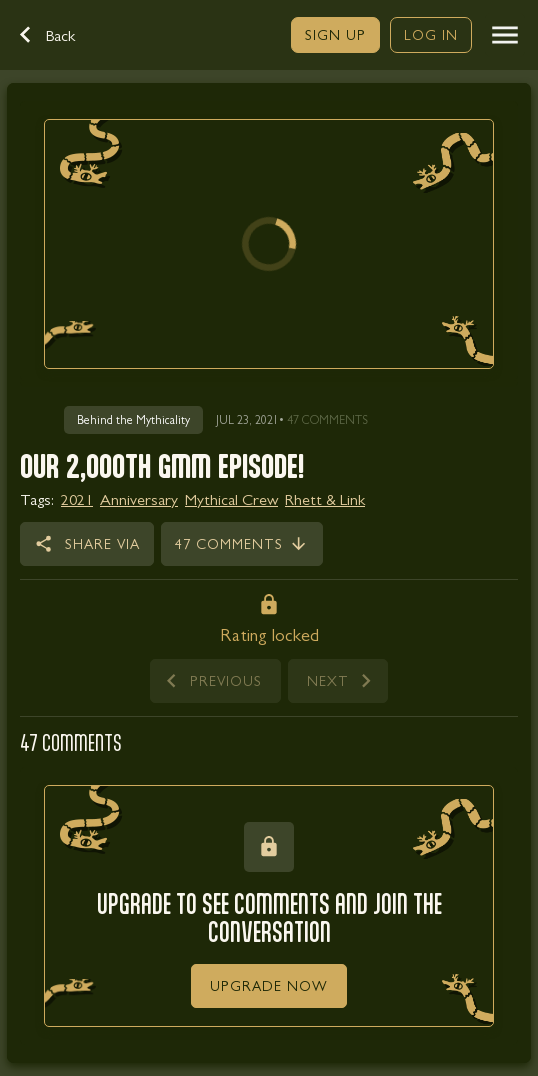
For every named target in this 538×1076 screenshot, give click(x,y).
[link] (335, 35)
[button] (58, 35)
